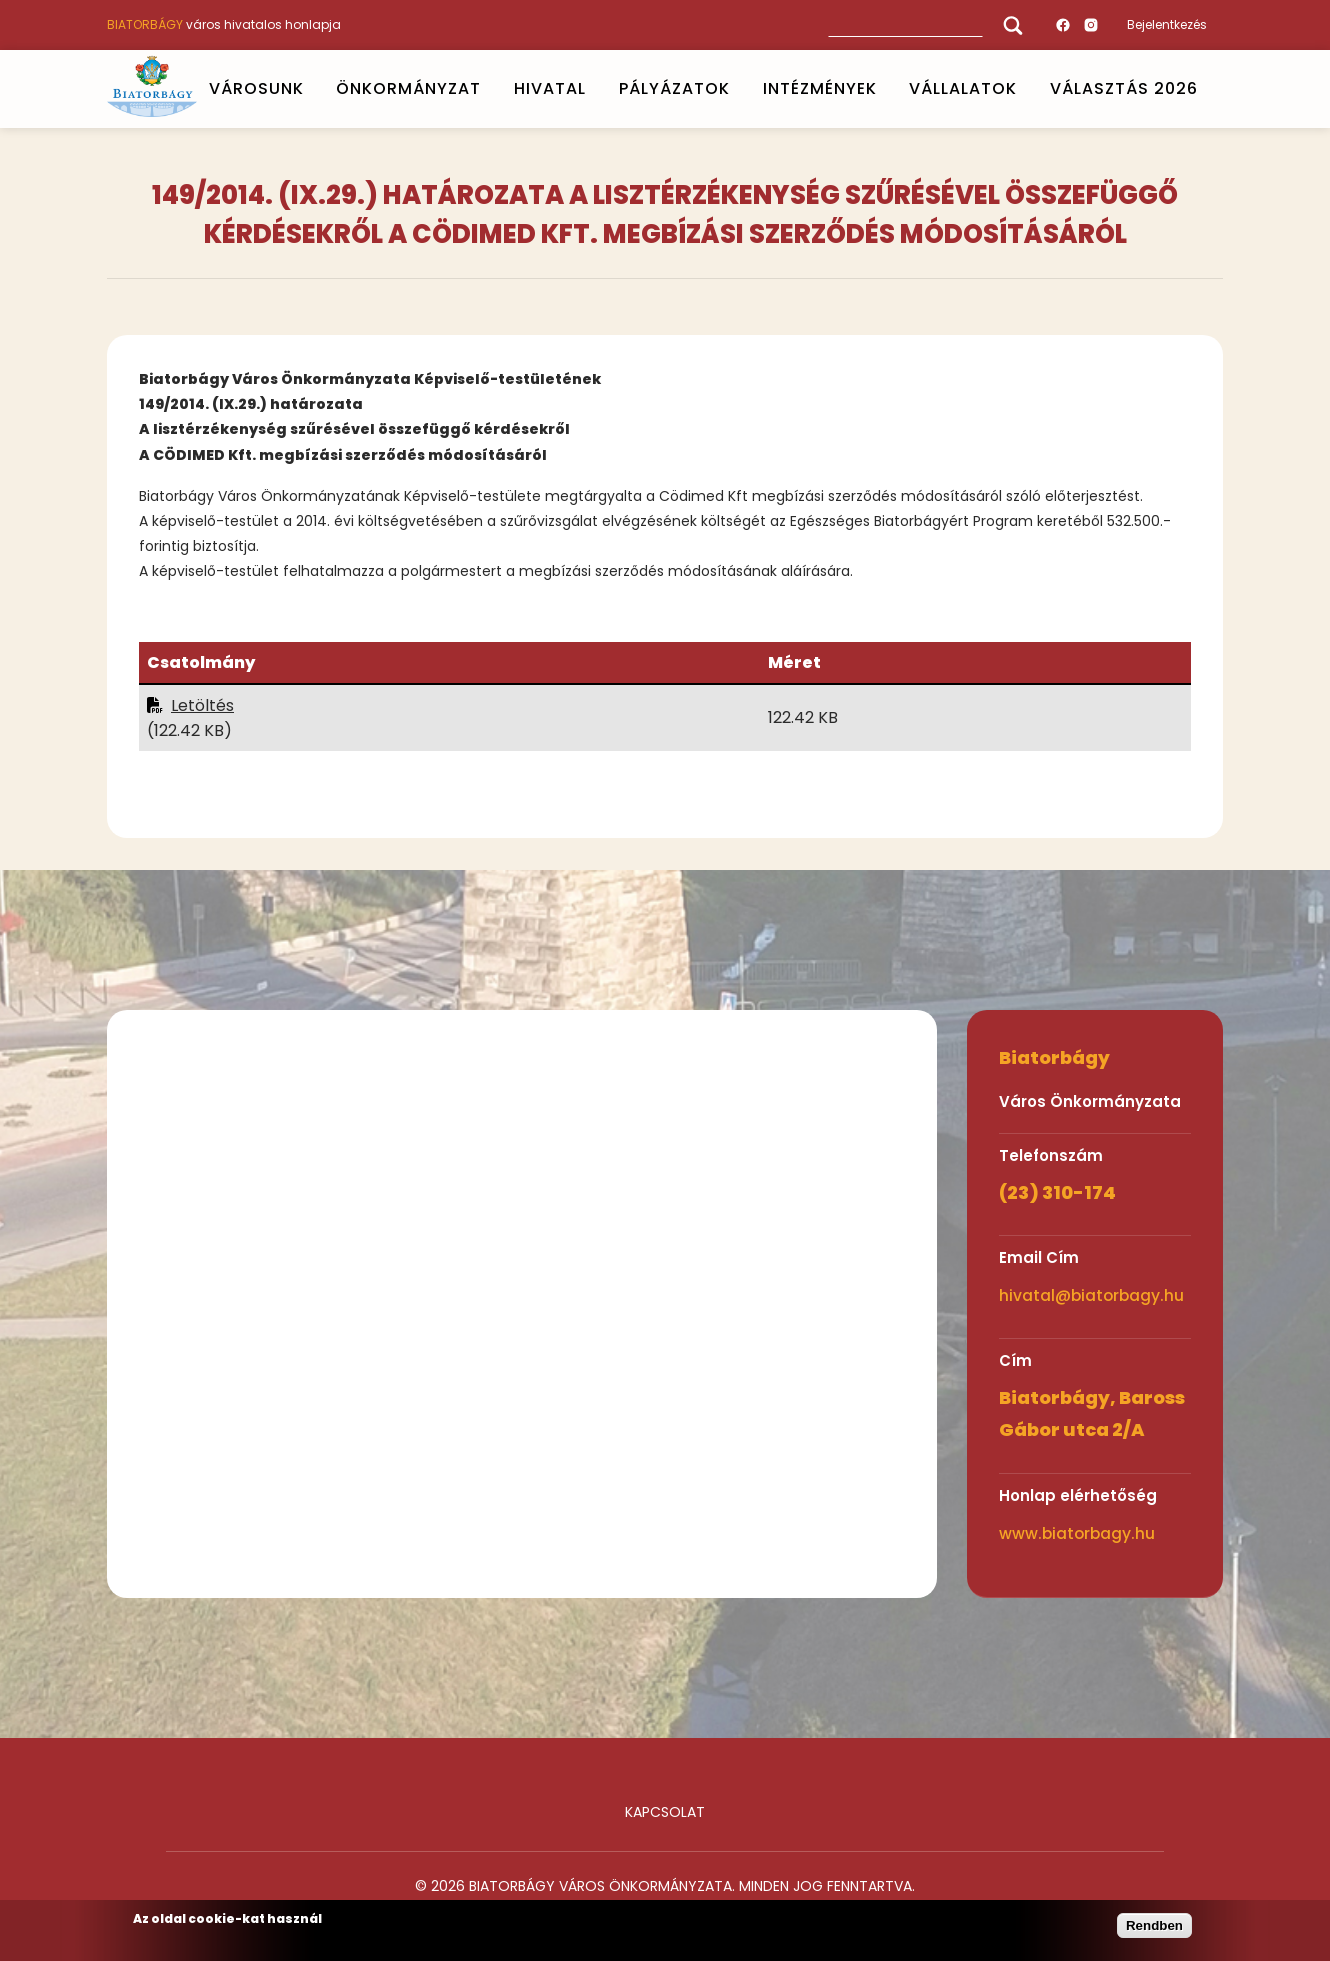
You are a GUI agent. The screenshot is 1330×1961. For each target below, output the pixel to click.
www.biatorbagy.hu (1077, 1533)
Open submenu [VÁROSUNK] (312, 89)
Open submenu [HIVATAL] (594, 89)
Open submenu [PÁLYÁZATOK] (738, 89)
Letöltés (202, 705)
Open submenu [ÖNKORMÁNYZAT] (490, 89)
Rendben (1154, 1925)
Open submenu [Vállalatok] (1026, 89)
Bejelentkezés (1167, 24)
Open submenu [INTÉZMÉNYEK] (885, 89)
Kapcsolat (665, 1812)
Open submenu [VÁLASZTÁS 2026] (1207, 89)
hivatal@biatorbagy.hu (1091, 1295)
